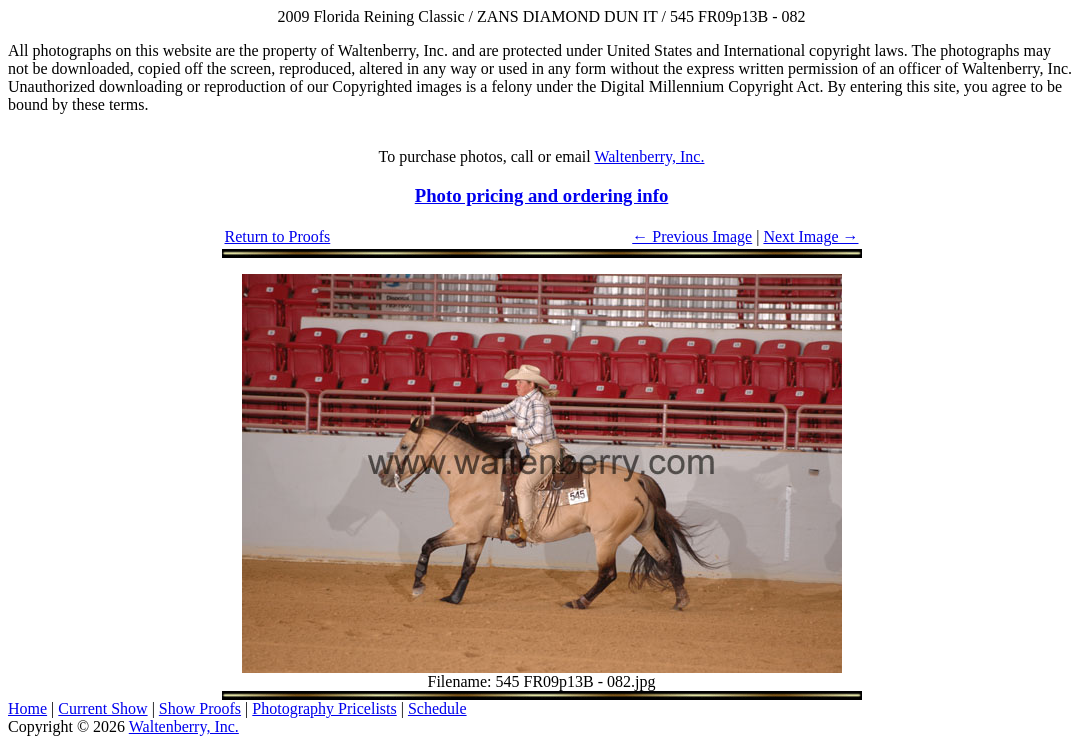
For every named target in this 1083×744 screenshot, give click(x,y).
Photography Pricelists (324, 708)
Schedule (437, 708)
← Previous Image (692, 236)
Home (27, 708)
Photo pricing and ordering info (542, 195)
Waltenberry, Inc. (649, 156)
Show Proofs (200, 708)
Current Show (102, 708)
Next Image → (810, 236)
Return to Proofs (278, 236)
